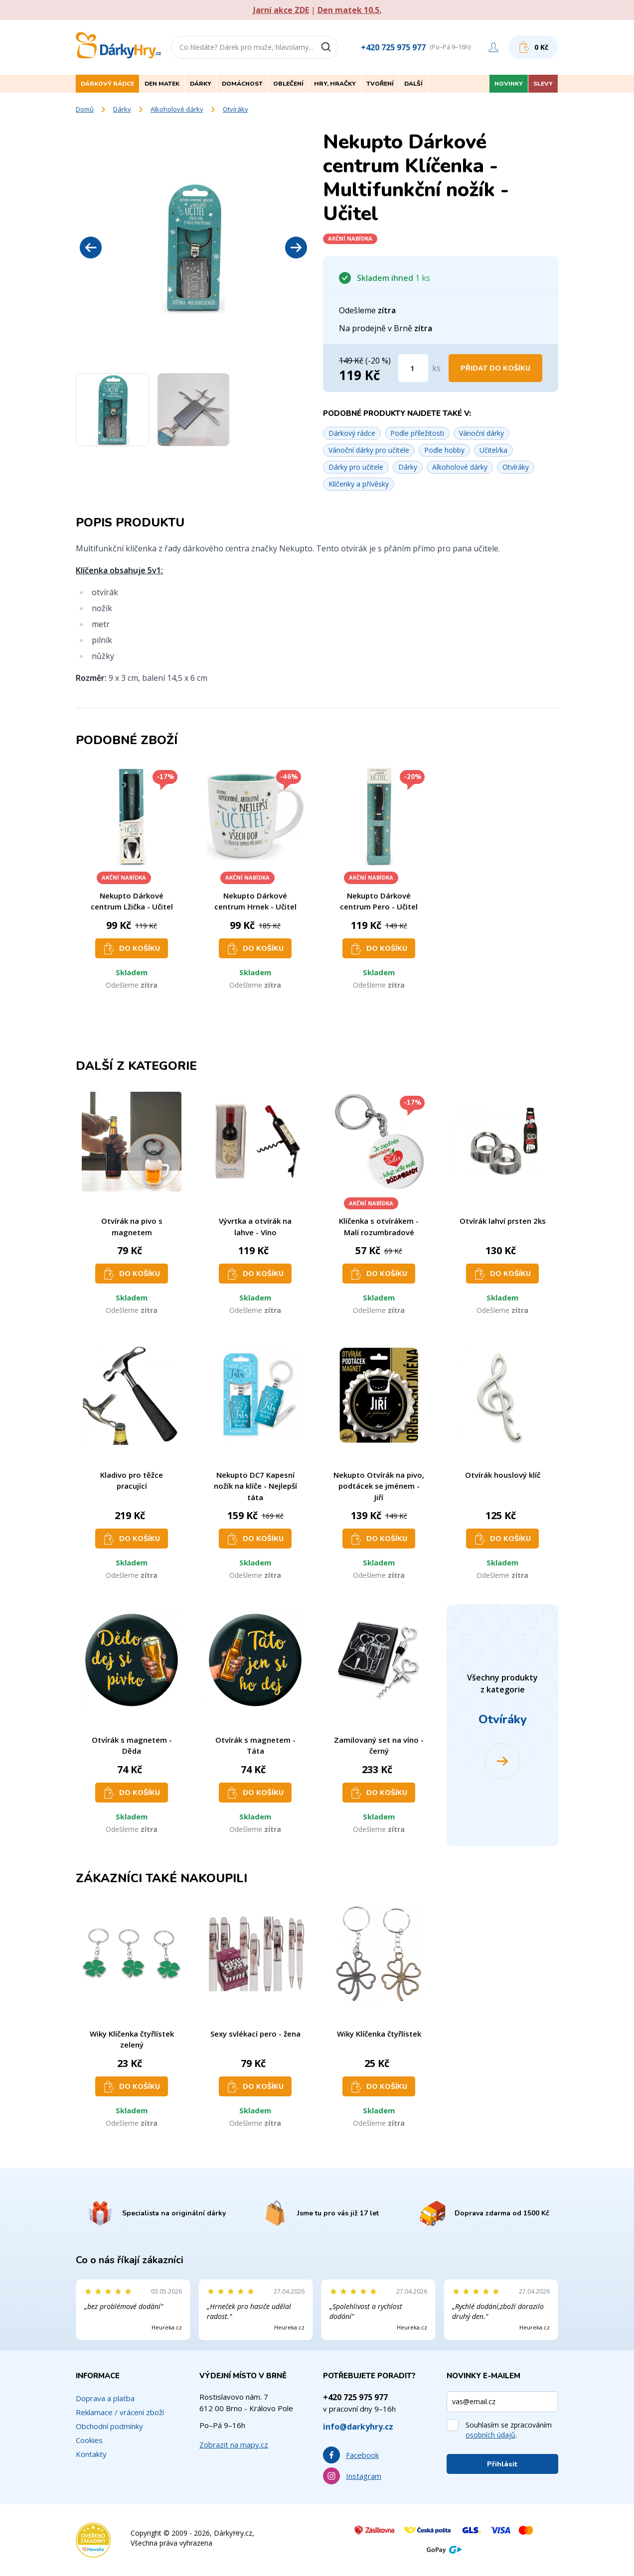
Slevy (543, 84)
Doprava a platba (105, 2398)
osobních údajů (490, 2435)
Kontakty (91, 2454)
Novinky (508, 84)
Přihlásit (502, 2464)
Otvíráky (235, 109)
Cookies (89, 2440)
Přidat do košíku (495, 368)
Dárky (122, 109)
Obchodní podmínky (109, 2426)
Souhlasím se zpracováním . (509, 2430)
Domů (85, 109)
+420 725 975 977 (393, 47)
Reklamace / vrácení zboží (120, 2412)
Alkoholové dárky (177, 109)
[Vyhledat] (329, 47)
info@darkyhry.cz (358, 2426)
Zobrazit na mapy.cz (233, 2444)
